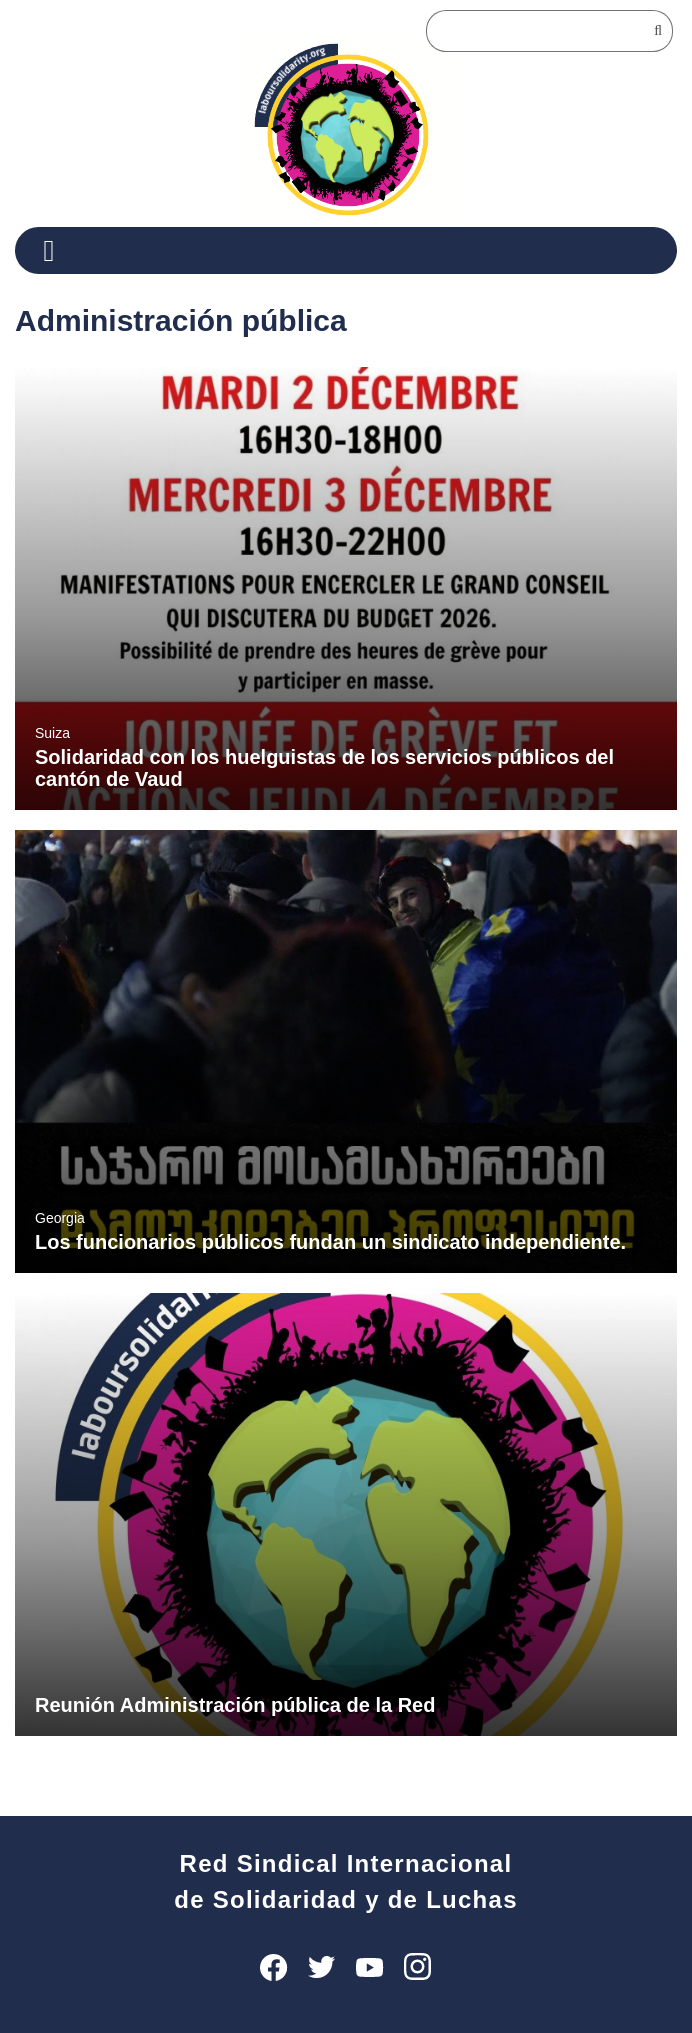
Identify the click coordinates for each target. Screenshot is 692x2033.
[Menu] (56, 251)
